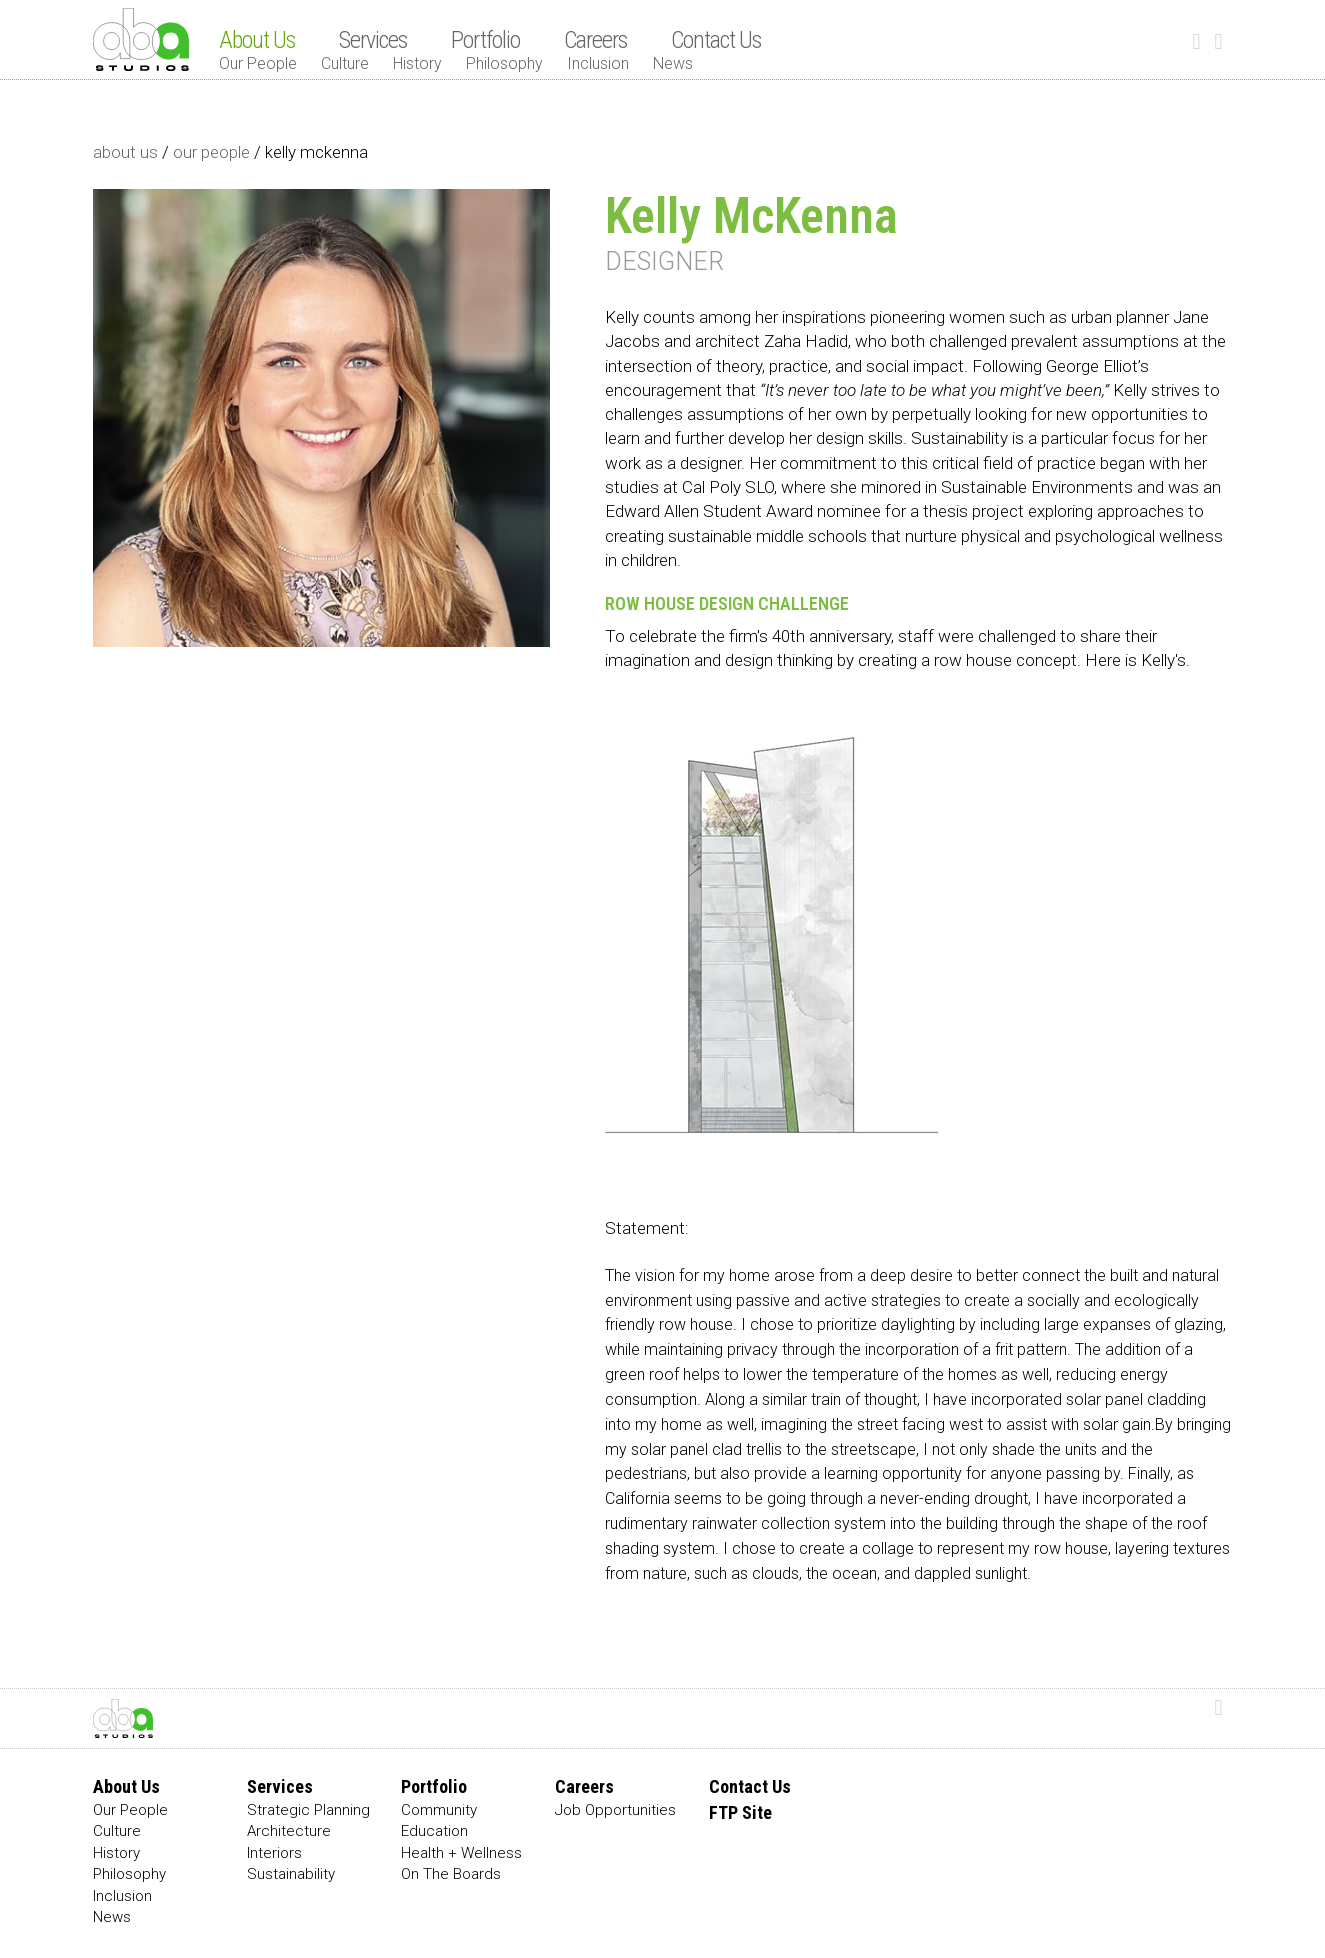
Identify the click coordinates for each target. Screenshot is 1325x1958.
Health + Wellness (461, 1853)
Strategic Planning (308, 1810)
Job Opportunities (615, 1810)
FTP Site (740, 1812)
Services (373, 40)
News (673, 63)
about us (125, 152)
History (417, 63)
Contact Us (716, 40)
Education (434, 1831)
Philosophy (504, 63)
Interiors (274, 1853)
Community (439, 1810)
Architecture (289, 1831)
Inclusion (598, 63)
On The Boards (451, 1874)
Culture (345, 63)
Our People (258, 63)
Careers (595, 40)
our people (211, 152)
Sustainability (291, 1874)
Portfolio (485, 40)
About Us (257, 40)
